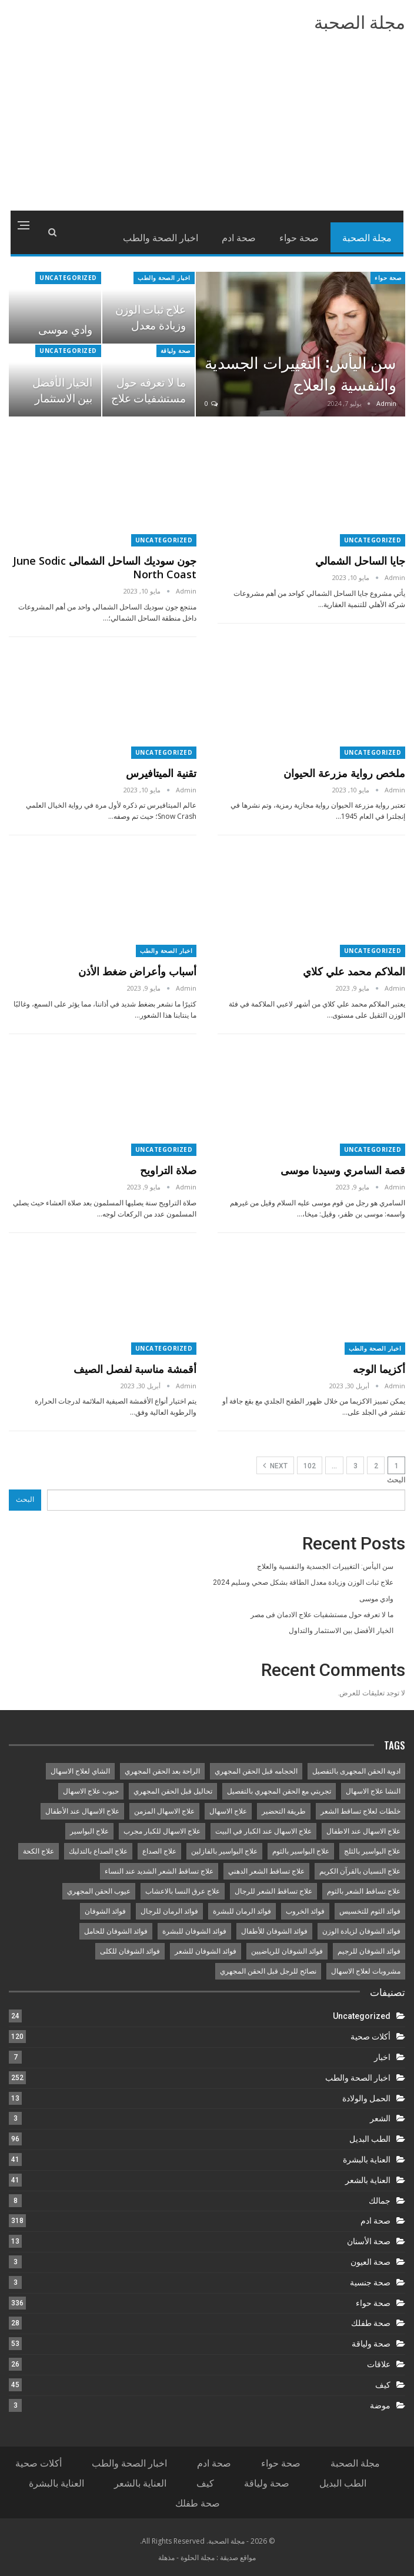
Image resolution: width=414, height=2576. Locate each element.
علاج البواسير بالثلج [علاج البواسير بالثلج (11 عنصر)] (372, 1851)
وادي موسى (65, 328)
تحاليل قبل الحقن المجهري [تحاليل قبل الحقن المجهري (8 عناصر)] (172, 1791)
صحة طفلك (370, 2323)
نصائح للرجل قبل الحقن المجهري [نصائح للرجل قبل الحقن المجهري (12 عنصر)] (268, 1971)
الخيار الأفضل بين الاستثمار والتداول (62, 397)
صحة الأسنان (368, 2241)
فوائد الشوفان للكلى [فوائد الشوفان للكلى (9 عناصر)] (130, 1951)
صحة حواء (299, 237)
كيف (382, 2385)
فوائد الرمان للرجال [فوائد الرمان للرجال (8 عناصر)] (169, 1911)
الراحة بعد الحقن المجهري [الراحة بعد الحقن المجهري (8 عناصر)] (162, 1771)
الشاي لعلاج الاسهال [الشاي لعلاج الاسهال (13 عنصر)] (80, 1771)
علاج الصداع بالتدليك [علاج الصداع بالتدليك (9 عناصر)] (98, 1851)
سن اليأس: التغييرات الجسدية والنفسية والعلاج (300, 373)
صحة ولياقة (176, 350)
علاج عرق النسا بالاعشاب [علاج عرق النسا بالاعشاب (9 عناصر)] (182, 1891)
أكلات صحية (370, 2036)
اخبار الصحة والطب (164, 278)
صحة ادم (239, 237)
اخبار (382, 2057)
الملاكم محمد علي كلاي (354, 971)
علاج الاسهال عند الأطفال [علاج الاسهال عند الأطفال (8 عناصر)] (82, 1811)
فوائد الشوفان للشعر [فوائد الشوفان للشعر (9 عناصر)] (205, 1951)
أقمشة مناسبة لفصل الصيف (135, 1369)
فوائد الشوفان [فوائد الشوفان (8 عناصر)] (105, 1911)
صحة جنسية (370, 2282)
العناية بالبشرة (366, 2159)
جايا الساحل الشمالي (360, 561)
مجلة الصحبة (359, 22)
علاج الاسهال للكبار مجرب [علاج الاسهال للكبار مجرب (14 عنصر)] (162, 1831)
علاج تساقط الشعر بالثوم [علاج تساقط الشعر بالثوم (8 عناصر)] (363, 1891)
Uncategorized (68, 278)
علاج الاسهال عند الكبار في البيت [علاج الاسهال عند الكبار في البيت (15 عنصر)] (263, 1831)
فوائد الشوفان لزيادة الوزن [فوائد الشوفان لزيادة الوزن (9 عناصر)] (361, 1931)
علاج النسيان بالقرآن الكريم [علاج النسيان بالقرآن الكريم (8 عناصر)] (359, 1871)
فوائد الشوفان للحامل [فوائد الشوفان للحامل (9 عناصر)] (116, 1931)
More (188, 237)
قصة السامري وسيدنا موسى (343, 1170)
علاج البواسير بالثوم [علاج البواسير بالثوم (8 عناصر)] (300, 1851)
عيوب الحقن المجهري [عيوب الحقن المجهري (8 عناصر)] (99, 1891)
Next (275, 1465)
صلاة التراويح (168, 1170)
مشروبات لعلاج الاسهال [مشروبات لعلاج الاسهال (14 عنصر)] (365, 1971)
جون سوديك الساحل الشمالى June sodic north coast (104, 567)
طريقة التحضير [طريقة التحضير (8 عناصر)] (284, 1811)
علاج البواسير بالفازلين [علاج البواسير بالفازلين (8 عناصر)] (224, 1851)
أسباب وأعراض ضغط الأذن (137, 971)
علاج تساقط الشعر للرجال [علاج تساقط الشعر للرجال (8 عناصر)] (273, 1891)
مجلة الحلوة (198, 2557)
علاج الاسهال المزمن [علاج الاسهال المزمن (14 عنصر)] (164, 1811)
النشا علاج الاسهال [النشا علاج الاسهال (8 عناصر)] (373, 1791)
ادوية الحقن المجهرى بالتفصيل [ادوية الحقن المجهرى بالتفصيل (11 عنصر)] (356, 1771)
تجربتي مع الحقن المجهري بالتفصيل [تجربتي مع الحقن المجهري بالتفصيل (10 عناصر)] (279, 1791)
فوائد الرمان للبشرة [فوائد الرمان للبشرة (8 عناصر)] (242, 1911)
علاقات (378, 2364)
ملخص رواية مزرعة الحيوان (344, 773)
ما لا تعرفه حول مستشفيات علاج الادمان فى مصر (148, 397)
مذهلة (166, 2557)
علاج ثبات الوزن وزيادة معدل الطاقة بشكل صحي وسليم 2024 (303, 1582)
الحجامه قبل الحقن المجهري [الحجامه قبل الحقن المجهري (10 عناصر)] (256, 1771)
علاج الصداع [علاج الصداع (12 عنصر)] (159, 1851)
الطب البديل (369, 2139)
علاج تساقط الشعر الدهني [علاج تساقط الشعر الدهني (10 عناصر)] (266, 1871)
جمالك (379, 2200)
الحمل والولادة (366, 2098)
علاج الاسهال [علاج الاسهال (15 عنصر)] (228, 1811)
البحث (396, 1480)
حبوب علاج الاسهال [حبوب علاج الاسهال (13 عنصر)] (91, 1791)
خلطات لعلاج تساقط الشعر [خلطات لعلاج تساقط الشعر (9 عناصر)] (360, 1811)
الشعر (380, 2118)
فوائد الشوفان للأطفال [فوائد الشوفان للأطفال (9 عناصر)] (274, 1931)
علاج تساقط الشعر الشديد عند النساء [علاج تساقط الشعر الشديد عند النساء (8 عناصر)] (159, 1871)
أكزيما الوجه (379, 1369)
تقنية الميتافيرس (161, 773)
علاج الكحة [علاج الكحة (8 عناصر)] (38, 1851)
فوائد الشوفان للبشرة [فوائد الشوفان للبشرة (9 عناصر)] (194, 1931)
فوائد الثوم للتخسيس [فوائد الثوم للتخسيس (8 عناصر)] (369, 1911)
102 (309, 1466)
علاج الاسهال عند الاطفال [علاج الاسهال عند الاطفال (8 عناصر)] (363, 1831)
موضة (380, 2405)
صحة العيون (370, 2262)
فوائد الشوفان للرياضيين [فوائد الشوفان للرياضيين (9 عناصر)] (287, 1951)
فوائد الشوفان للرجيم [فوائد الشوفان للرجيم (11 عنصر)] (369, 1951)
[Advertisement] (207, 122)
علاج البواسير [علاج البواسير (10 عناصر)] (89, 1831)
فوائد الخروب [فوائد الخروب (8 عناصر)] (305, 1911)
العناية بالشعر (367, 2180)
